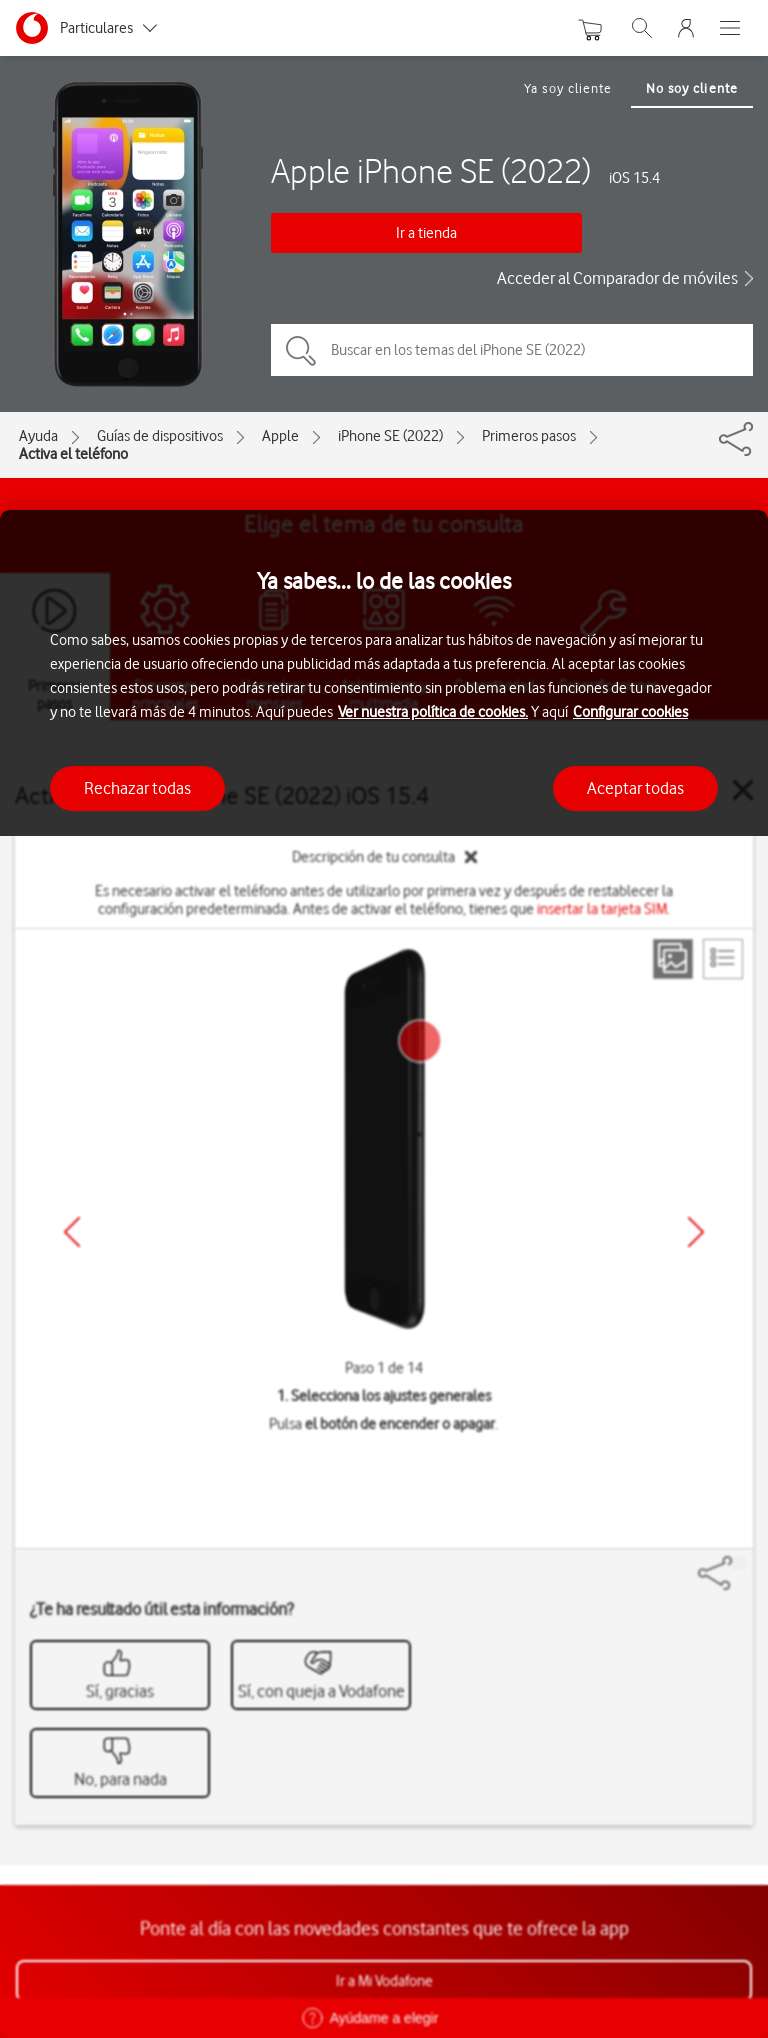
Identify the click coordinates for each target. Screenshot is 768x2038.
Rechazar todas (137, 788)
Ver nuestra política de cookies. (433, 712)
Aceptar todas (635, 788)
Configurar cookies (630, 712)
